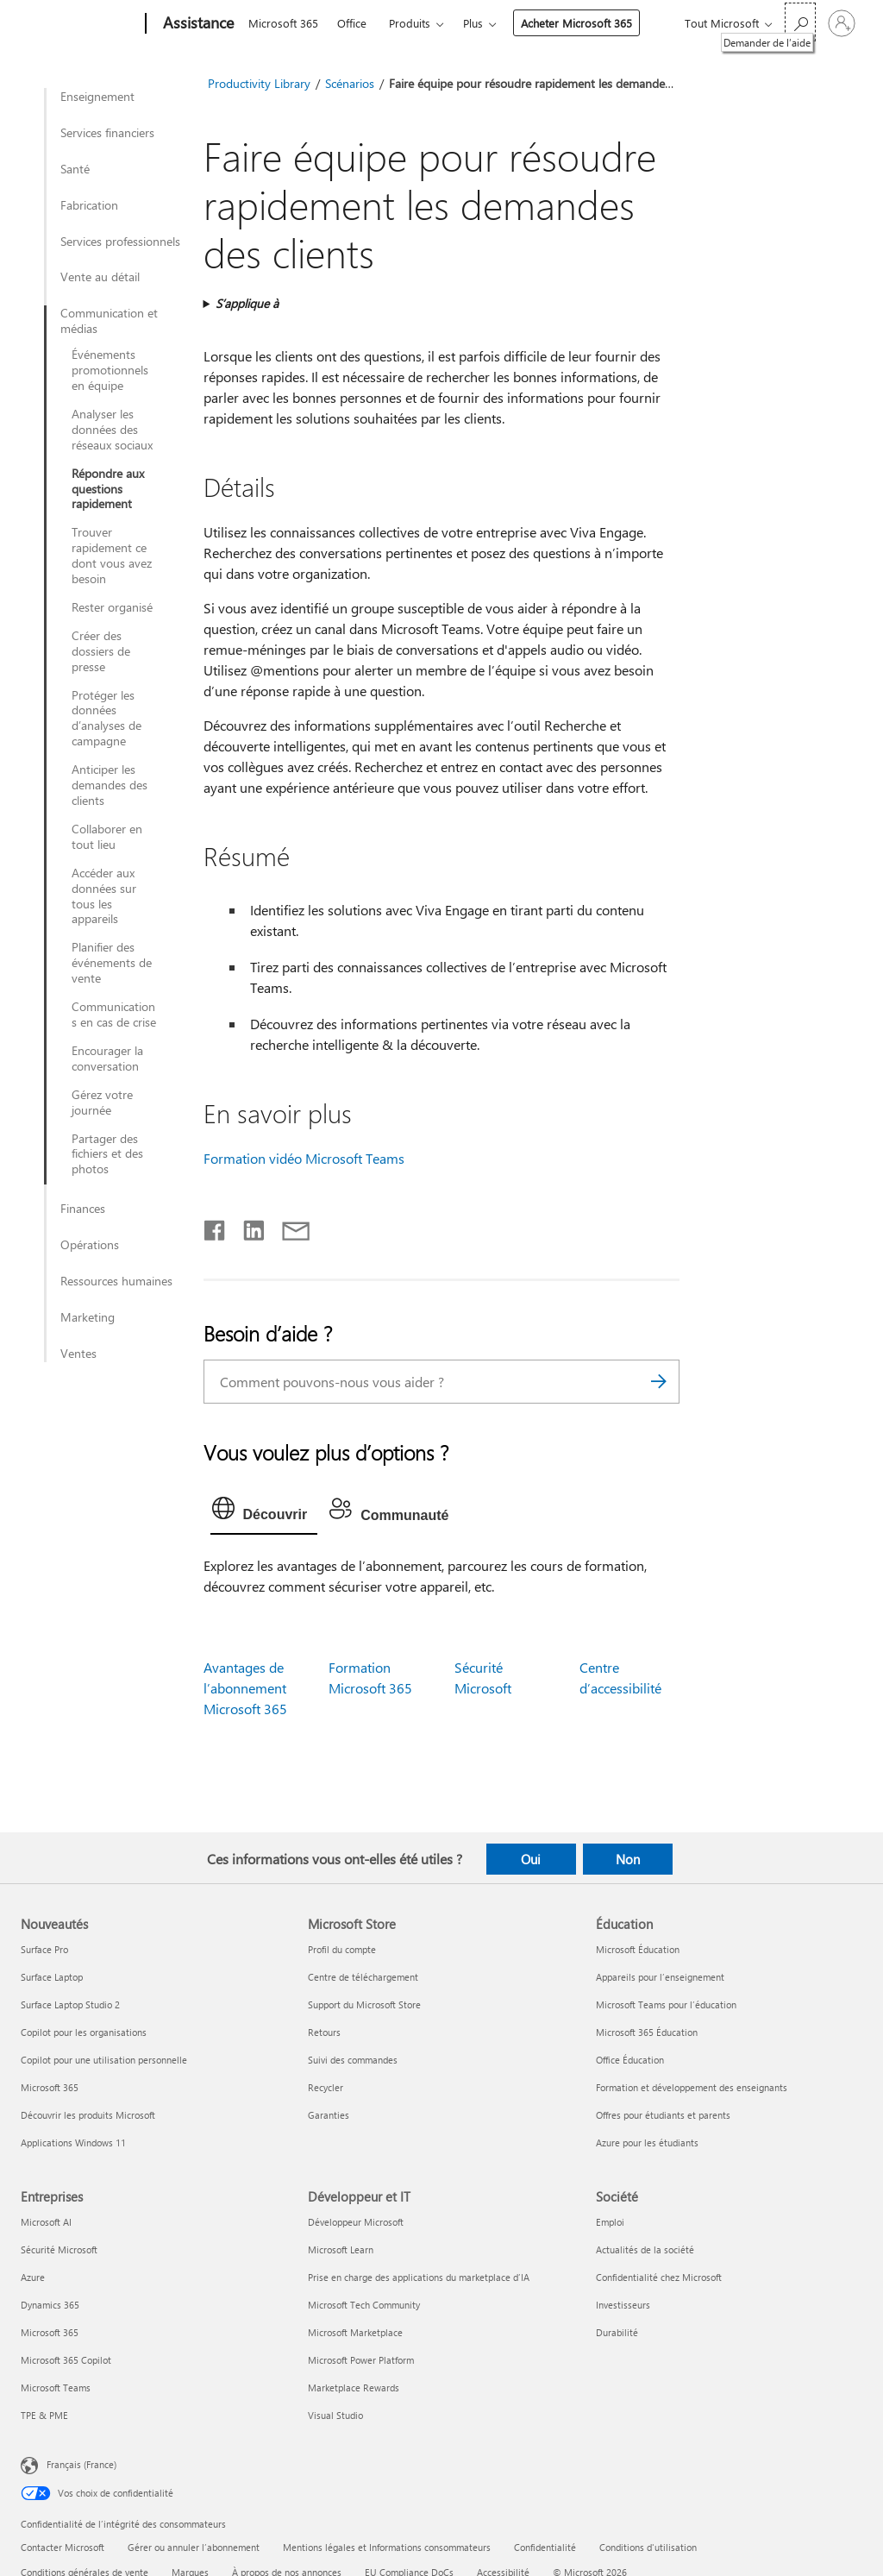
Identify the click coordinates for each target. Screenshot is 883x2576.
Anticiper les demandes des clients (109, 785)
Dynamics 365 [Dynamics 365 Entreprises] (50, 2304)
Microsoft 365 (283, 23)
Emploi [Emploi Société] (610, 2221)
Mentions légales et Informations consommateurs (387, 2547)
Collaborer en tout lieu (107, 836)
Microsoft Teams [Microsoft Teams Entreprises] (56, 2387)
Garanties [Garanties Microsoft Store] (328, 2114)
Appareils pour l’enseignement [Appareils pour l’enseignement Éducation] (660, 1976)
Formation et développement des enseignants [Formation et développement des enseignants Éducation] (691, 2087)
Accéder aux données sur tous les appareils (104, 896)
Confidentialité (545, 2547)
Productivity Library (259, 83)
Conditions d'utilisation (648, 2547)
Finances (82, 1208)
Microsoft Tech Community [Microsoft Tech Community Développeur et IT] (364, 2304)
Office (351, 23)
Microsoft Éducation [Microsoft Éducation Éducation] (637, 1949)
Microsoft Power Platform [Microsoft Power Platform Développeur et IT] (361, 2359)
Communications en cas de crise (114, 1014)
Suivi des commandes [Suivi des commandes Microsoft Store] (353, 2059)
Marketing (87, 1317)
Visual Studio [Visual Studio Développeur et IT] (335, 2415)
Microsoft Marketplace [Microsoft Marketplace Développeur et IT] (355, 2332)
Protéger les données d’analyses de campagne (106, 719)
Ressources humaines (116, 1281)
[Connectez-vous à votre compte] (841, 23)
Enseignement (97, 96)
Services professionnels (120, 241)
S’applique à (247, 303)
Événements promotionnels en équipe (110, 370)
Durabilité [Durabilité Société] (617, 2332)
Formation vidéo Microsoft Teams (304, 1158)
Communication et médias (109, 320)
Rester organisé (112, 607)
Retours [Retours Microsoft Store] (324, 2032)
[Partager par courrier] (288, 1227)
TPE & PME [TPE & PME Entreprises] (44, 2415)
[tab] (264, 1512)
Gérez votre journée (102, 1102)
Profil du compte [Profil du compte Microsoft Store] (342, 1949)
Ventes (78, 1353)
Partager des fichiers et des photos (107, 1154)
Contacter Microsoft (62, 2547)
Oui (531, 1859)
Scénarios (349, 83)
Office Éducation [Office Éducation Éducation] (630, 2059)
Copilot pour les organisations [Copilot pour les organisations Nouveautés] (84, 2032)
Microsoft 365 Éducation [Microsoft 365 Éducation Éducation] (647, 2032)
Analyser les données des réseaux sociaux (112, 429)
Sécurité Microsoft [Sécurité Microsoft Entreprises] (59, 2249)
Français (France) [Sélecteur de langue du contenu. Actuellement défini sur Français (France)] (81, 2464)
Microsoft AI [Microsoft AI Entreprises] (46, 2221)
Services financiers (107, 133)
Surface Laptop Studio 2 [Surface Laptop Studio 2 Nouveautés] (70, 2004)
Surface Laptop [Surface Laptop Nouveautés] (52, 1976)
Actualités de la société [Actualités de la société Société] (645, 2249)
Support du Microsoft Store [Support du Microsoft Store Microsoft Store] (364, 2004)
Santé (75, 169)
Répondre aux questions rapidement (108, 489)
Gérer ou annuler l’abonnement (194, 2547)
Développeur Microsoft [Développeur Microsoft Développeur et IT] (356, 2221)
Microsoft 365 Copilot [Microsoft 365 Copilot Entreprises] (66, 2359)
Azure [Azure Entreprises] (33, 2277)
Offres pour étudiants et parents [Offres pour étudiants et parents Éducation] (663, 2114)
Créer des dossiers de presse (101, 651)
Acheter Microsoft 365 (576, 23)
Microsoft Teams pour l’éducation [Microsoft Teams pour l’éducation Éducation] (666, 2004)
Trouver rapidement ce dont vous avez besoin (112, 556)
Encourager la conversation (107, 1058)
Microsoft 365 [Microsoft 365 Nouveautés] (49, 2087)
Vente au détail (100, 277)
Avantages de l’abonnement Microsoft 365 (245, 1688)
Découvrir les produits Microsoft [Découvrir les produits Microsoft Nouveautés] (88, 2114)
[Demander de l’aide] (800, 22)
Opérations (89, 1245)
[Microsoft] (80, 24)
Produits (409, 23)
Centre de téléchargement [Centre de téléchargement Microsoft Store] (363, 1976)
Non (628, 1859)
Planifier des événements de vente (112, 962)
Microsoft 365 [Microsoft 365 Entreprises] (49, 2332)
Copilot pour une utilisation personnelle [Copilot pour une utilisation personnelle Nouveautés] (104, 2059)
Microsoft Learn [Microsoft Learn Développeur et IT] (340, 2249)
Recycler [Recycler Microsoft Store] (325, 2087)
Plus (473, 23)
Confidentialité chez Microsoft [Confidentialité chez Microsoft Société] (659, 2277)
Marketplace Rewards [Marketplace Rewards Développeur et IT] (353, 2387)
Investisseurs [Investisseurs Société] (623, 2304)
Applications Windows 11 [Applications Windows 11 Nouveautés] (73, 2142)
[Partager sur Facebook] (216, 1227)
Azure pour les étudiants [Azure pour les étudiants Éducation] (647, 2142)
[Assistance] (196, 24)
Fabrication (89, 205)
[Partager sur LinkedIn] (247, 1227)
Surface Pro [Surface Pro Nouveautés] (44, 1949)
